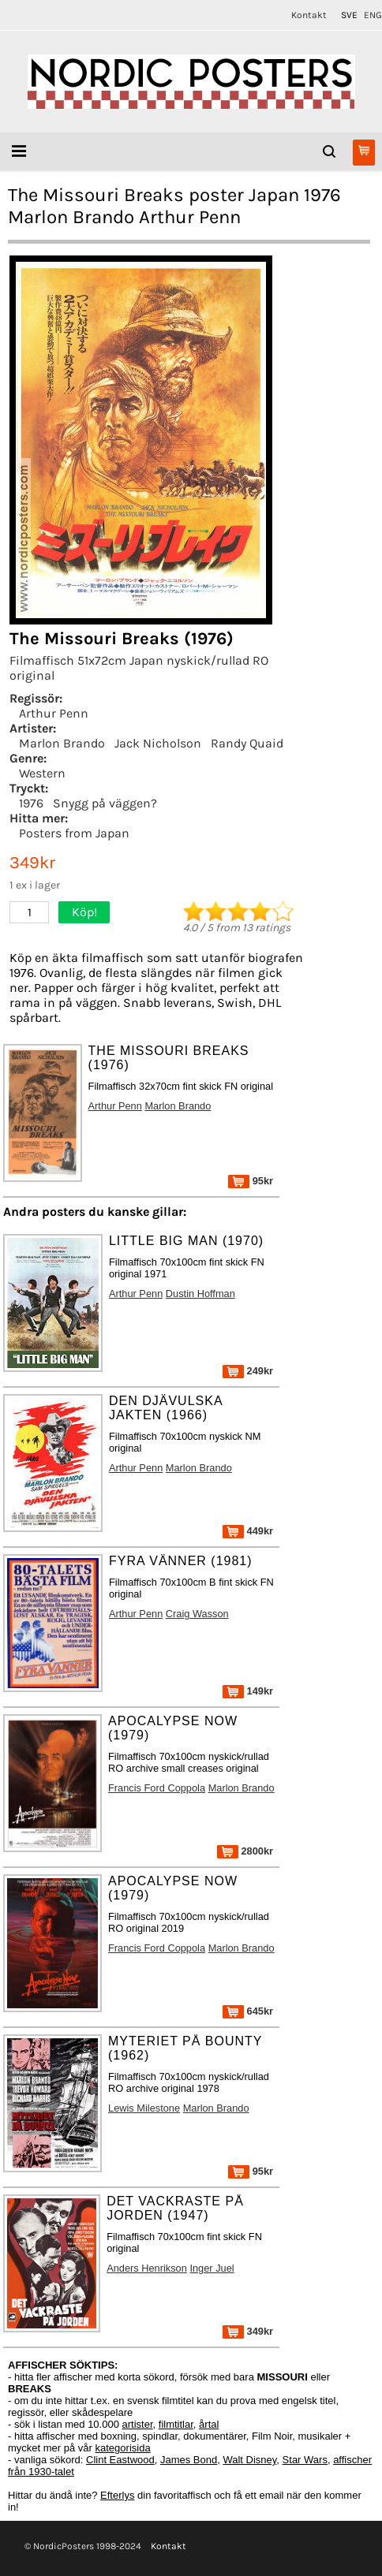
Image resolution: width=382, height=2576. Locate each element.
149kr (248, 1691)
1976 (31, 803)
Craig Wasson (197, 1614)
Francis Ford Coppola (156, 1788)
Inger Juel (211, 2268)
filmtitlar (176, 2424)
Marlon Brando (62, 743)
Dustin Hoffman (200, 1293)
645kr (248, 2011)
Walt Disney (249, 2460)
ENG (373, 15)
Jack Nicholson (157, 743)
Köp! (84, 911)
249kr (248, 1371)
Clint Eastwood (120, 2460)
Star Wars (305, 2460)
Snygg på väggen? (105, 803)
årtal (209, 2424)
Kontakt (309, 15)
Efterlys (117, 2495)
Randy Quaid (247, 743)
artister (137, 2424)
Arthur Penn (53, 713)
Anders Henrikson (147, 2268)
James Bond (188, 2460)
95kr (250, 1181)
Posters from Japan (74, 833)
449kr (248, 1531)
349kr (248, 2331)
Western (42, 773)
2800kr (245, 1851)
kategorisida (123, 2448)
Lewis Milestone (144, 2108)
